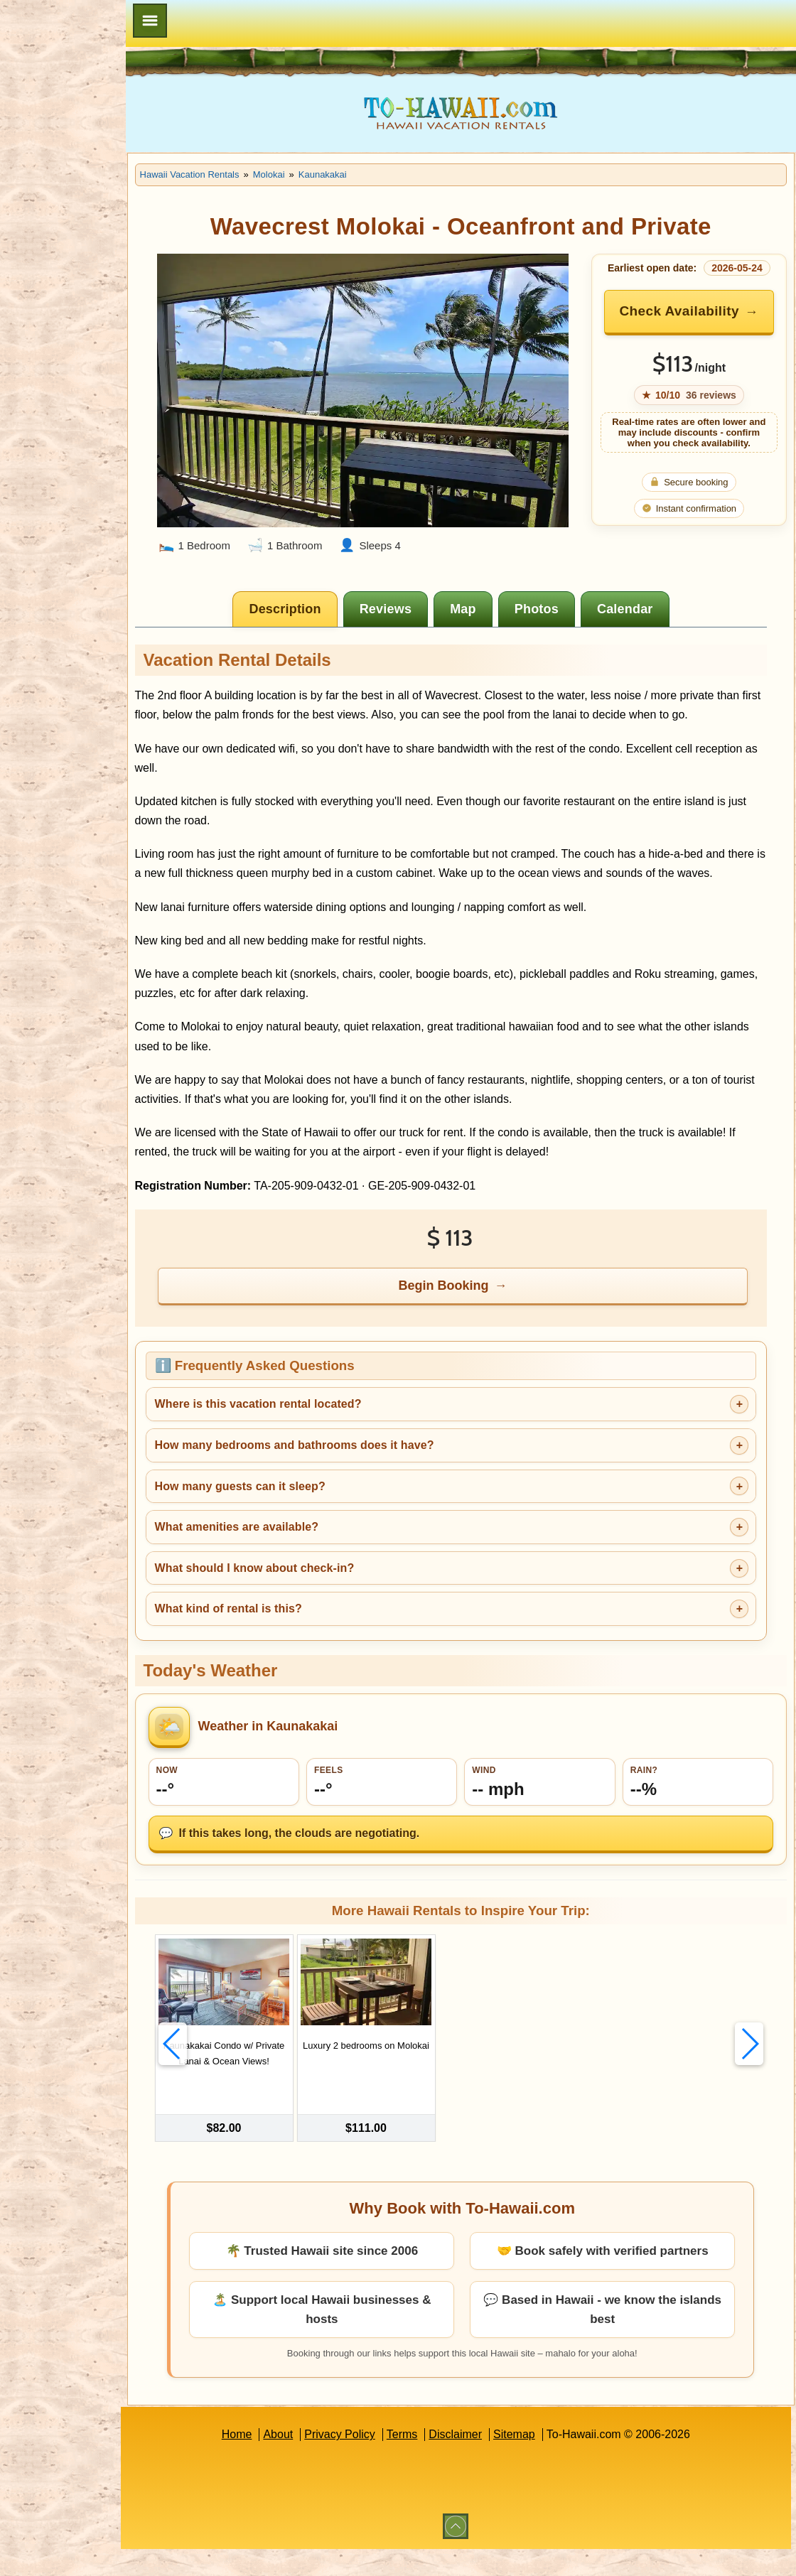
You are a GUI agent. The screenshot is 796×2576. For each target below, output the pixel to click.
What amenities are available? (303, 1566)
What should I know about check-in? (321, 1607)
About (311, 2461)
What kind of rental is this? (294, 1648)
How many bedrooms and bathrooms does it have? (360, 1484)
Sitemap (548, 2461)
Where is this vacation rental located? (324, 1444)
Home (269, 2461)
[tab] (319, 609)
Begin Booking (478, 1324)
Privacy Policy (373, 2461)
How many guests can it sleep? (306, 1525)
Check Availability (698, 322)
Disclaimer (488, 2461)
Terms (435, 2461)
